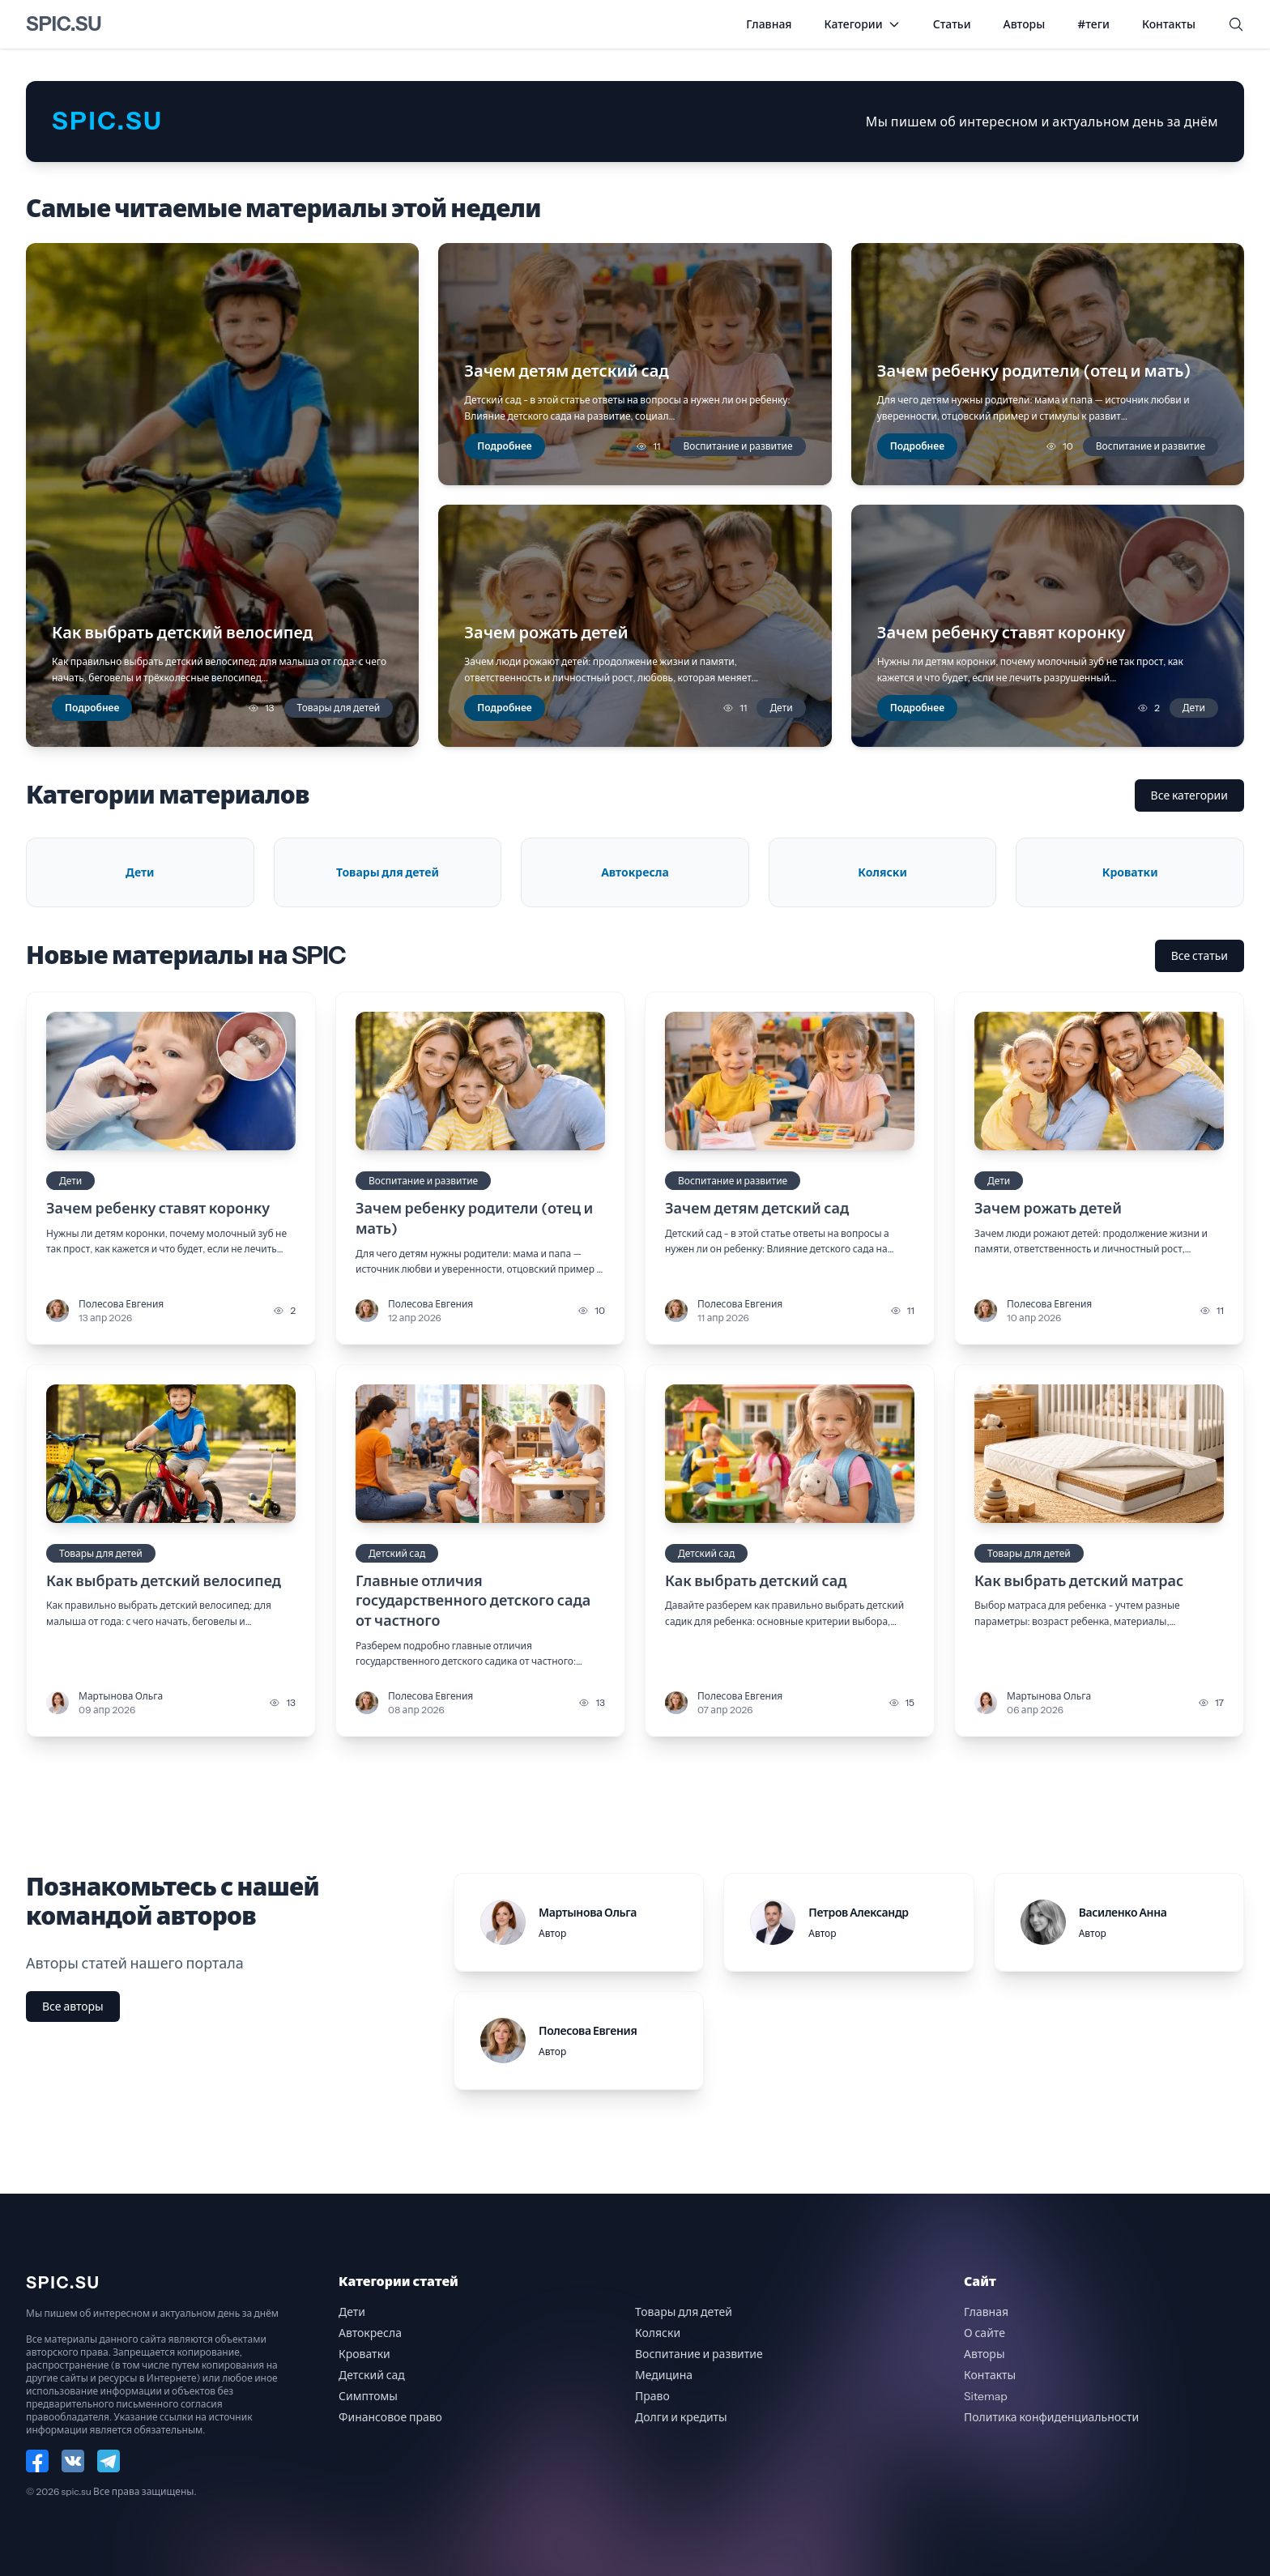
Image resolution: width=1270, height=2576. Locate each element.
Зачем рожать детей (1048, 1209)
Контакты (1168, 24)
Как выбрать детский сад (755, 1581)
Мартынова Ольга (121, 1696)
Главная (768, 24)
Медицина (664, 2375)
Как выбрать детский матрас (1078, 1581)
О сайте (984, 2333)
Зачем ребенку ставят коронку (158, 1209)
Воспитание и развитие (737, 446)
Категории (863, 24)
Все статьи (1199, 956)
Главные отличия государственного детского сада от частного (473, 1601)
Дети (780, 708)
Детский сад (397, 1553)
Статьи (952, 24)
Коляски (657, 2333)
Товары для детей (339, 708)
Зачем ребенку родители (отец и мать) (474, 1219)
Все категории (1189, 795)
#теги (1093, 24)
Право (652, 2396)
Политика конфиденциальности (1051, 2417)
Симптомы (368, 2396)
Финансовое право (390, 2417)
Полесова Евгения (121, 1304)
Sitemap (986, 2396)
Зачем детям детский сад (757, 1209)
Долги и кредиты (681, 2417)
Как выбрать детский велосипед (163, 1581)
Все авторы (73, 2006)
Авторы (1025, 24)
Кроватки (364, 2354)
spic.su (63, 24)
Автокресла (370, 2333)
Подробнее (92, 708)
